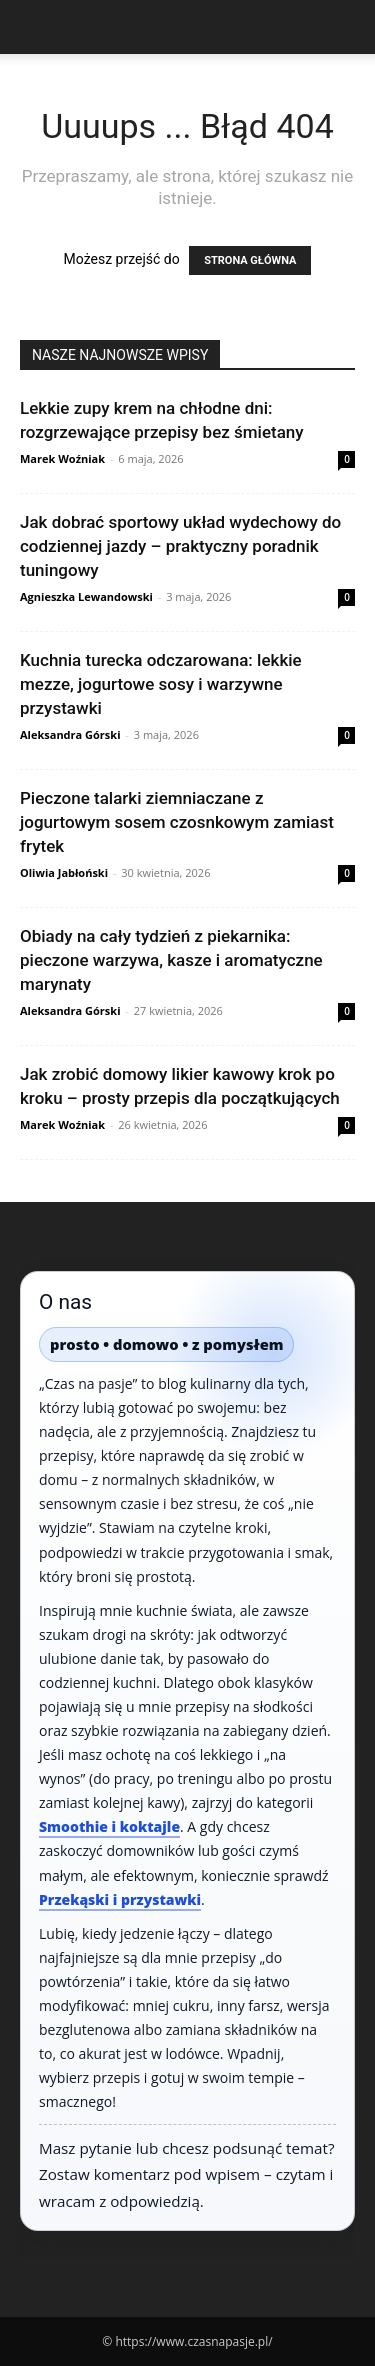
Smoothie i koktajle (109, 1826)
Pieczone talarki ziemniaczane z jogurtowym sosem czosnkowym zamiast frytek (177, 822)
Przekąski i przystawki (120, 1899)
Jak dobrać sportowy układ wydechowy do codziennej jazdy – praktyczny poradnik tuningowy (180, 546)
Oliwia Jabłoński (64, 872)
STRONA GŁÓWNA (250, 260)
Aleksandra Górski (70, 734)
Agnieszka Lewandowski (86, 596)
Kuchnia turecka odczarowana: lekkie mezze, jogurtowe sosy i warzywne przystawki (161, 684)
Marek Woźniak (62, 458)
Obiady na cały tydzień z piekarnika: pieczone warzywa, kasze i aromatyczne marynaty (171, 960)
